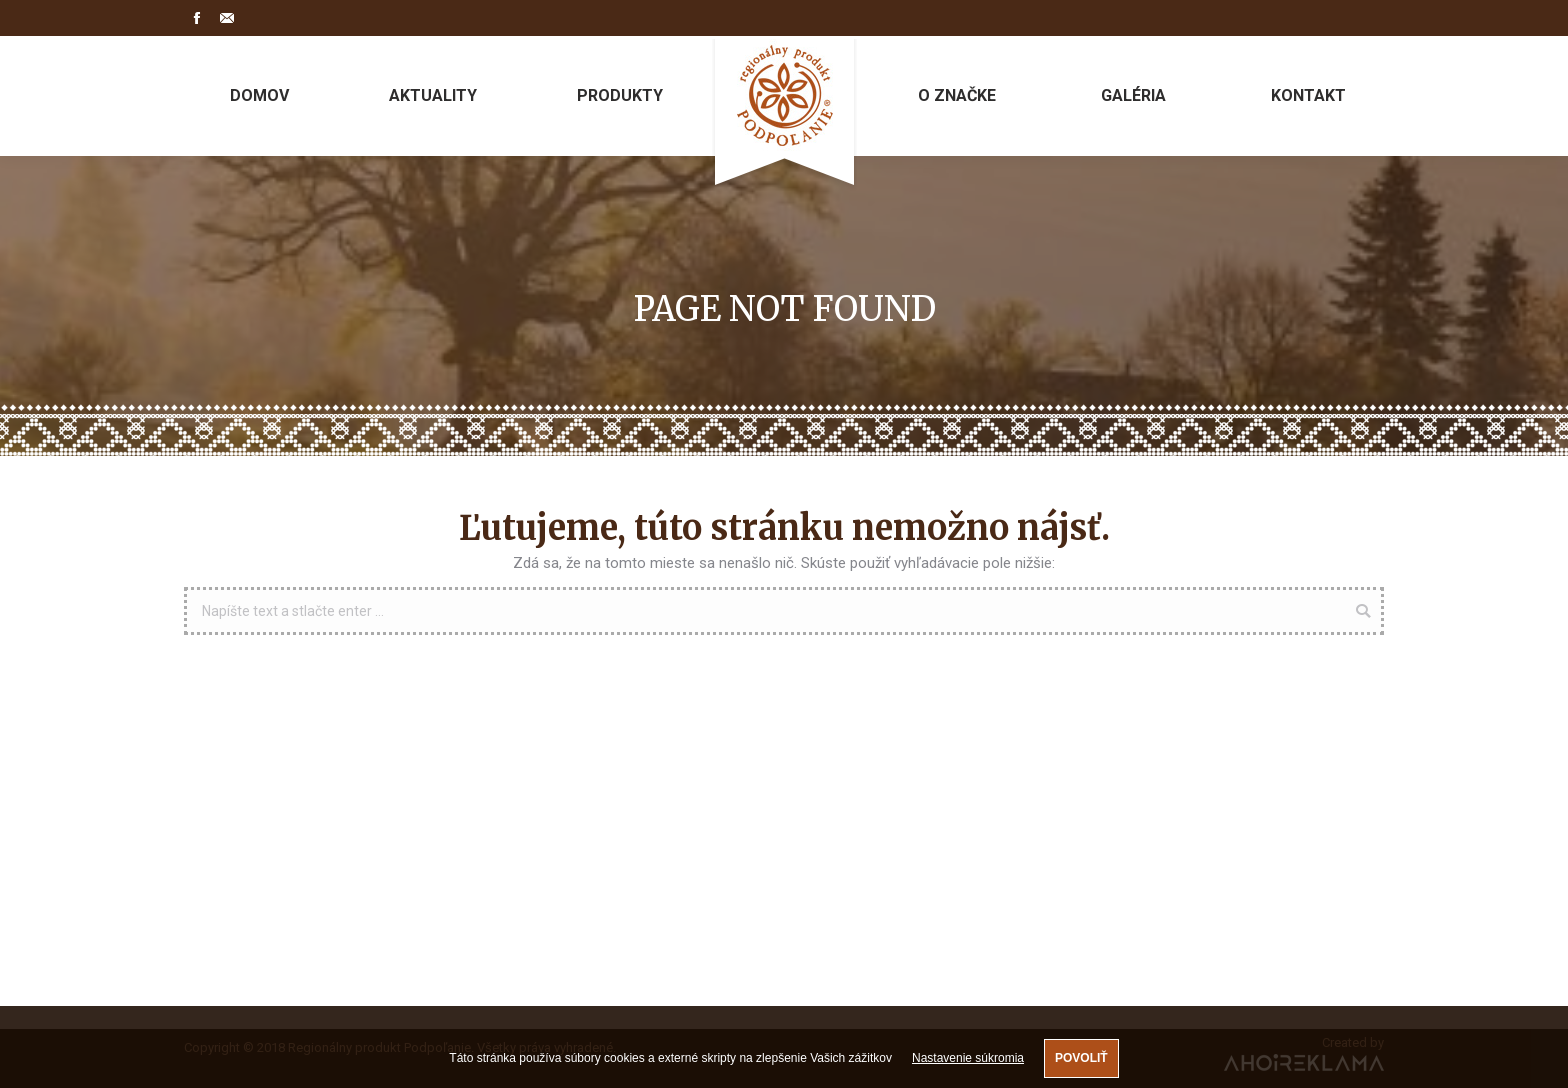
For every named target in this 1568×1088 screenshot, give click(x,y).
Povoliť (1081, 1058)
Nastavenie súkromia (968, 1058)
